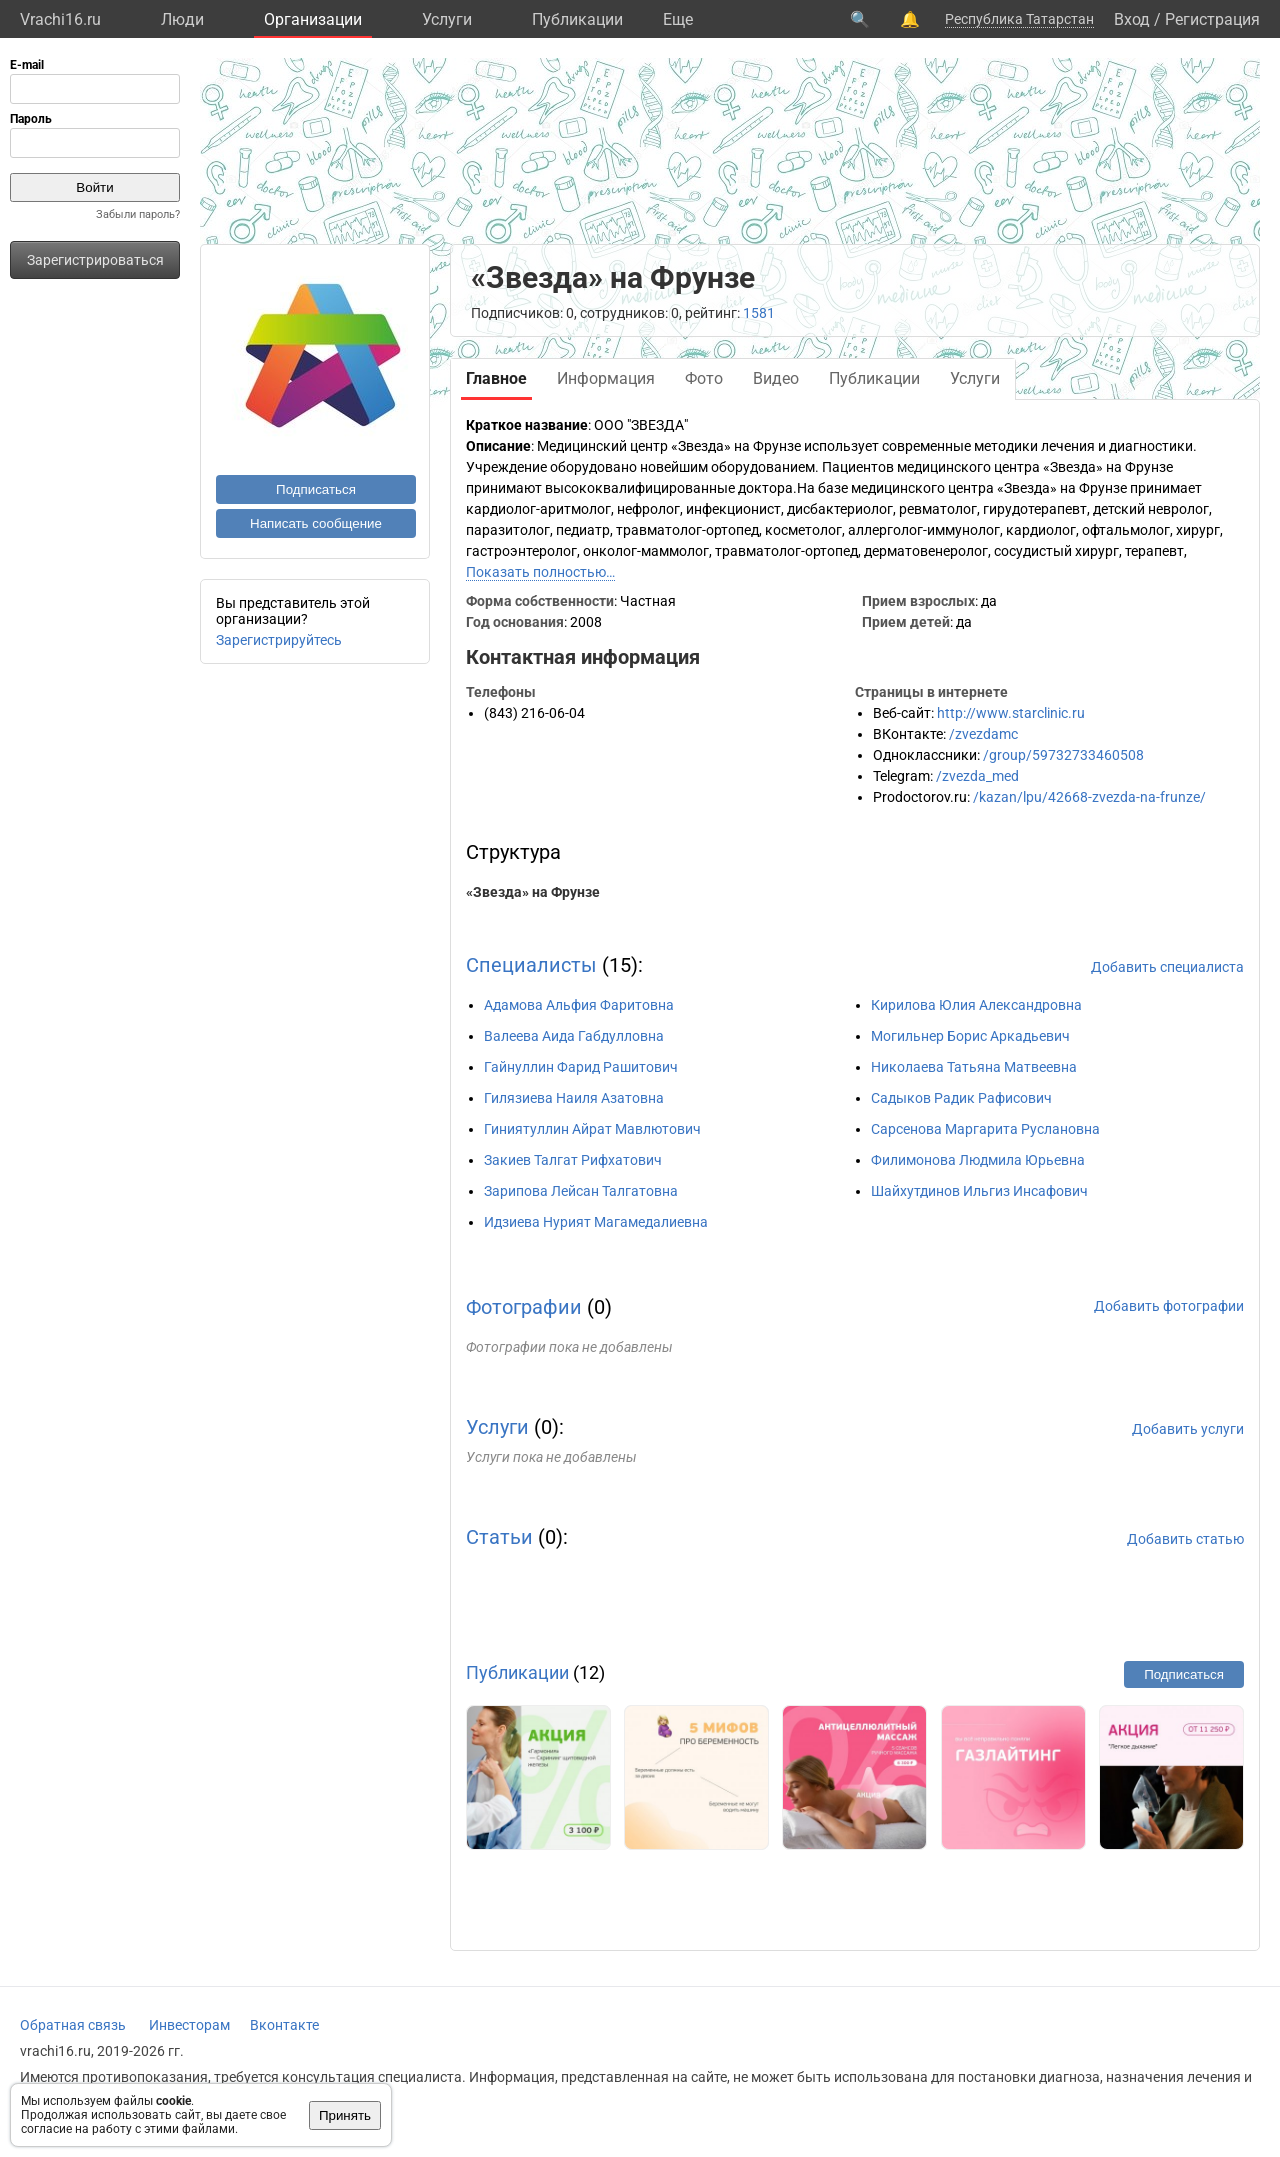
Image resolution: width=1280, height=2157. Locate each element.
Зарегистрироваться (95, 260)
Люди (182, 19)
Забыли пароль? (138, 214)
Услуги (447, 19)
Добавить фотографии (1169, 1306)
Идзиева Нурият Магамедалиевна (596, 1222)
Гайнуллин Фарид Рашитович (581, 1067)
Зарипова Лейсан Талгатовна (581, 1191)
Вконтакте (284, 2025)
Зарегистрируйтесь (279, 640)
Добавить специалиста (1167, 967)
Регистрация (1212, 19)
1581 (759, 313)
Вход (1132, 19)
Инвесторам (189, 2025)
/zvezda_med (977, 776)
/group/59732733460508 (1063, 755)
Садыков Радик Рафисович (961, 1098)
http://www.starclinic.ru (1011, 713)
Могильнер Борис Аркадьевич (970, 1036)
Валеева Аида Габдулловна (574, 1036)
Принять (345, 2115)
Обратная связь (73, 2025)
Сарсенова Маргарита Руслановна (985, 1129)
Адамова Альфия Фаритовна (579, 1005)
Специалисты (531, 965)
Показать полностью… (540, 572)
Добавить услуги (1188, 1429)
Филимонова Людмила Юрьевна (978, 1160)
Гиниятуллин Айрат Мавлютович (592, 1129)
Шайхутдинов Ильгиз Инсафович (979, 1191)
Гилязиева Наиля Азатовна (574, 1098)
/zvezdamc (983, 734)
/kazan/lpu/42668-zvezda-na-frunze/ (1089, 797)
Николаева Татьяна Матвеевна (974, 1067)
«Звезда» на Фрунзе (533, 892)
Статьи (499, 1537)
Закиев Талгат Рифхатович (573, 1160)
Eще (678, 19)
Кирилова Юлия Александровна (976, 1005)
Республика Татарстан (1019, 19)
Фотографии (524, 1307)
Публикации (577, 19)
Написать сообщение (316, 523)
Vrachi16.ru (60, 19)
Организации (313, 19)
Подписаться (316, 489)
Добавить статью (1185, 1539)
